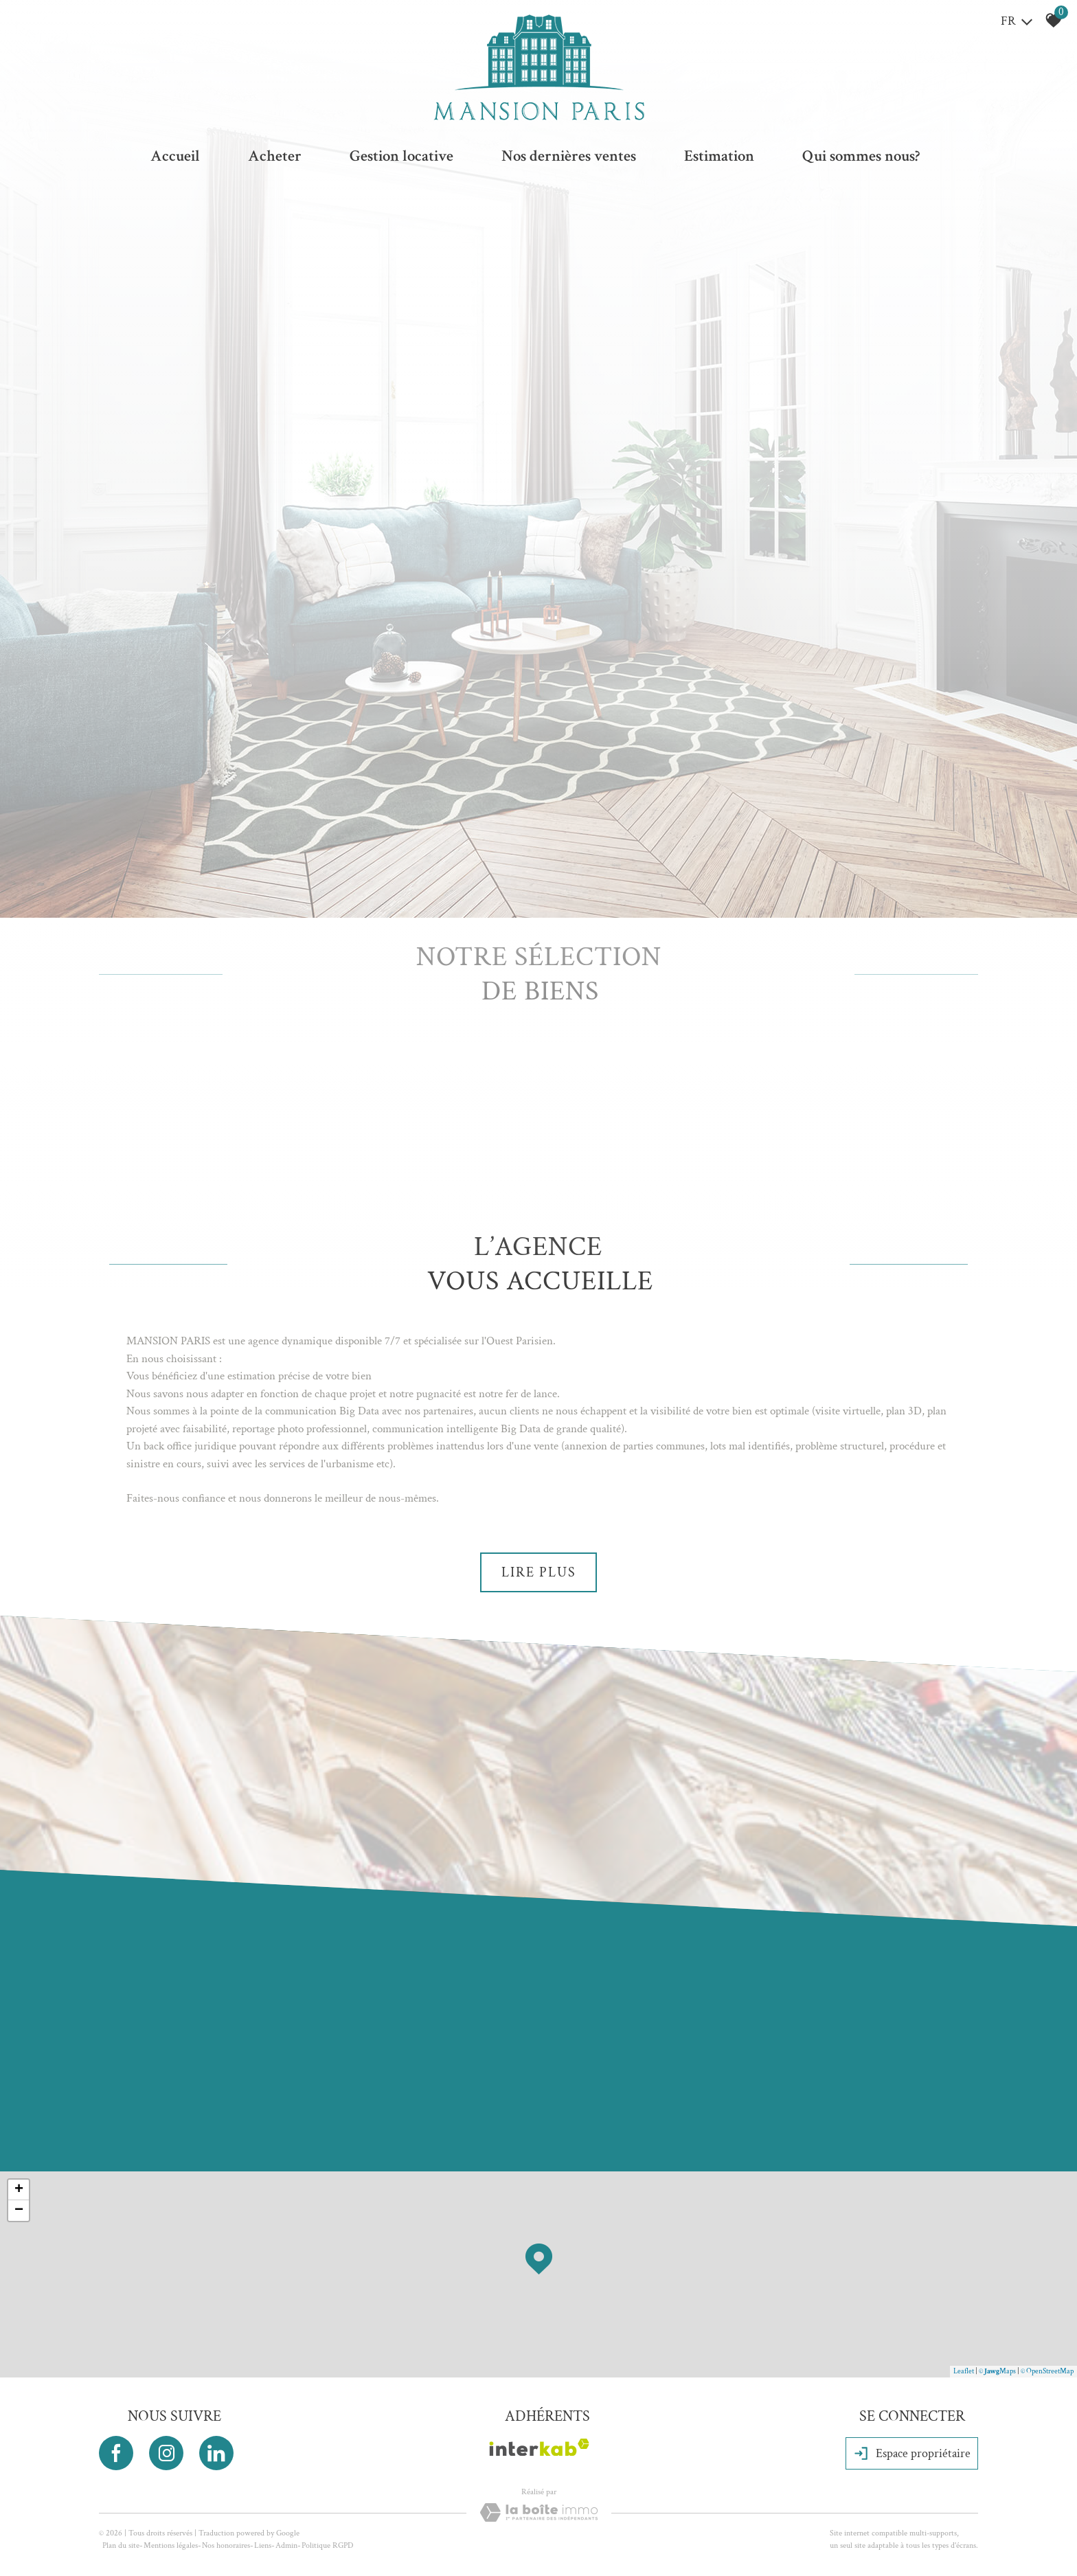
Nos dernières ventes (568, 156)
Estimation (719, 156)
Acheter (275, 156)
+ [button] (18, 2190)
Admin (286, 2545)
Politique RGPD (327, 2545)
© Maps (997, 2371)
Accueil (175, 156)
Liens (262, 2545)
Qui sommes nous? (861, 156)
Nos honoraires (226, 2545)
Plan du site (120, 2545)
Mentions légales (171, 2545)
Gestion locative (401, 156)
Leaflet (963, 2371)
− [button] (18, 2210)
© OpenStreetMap (1047, 2371)
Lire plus (538, 1572)
